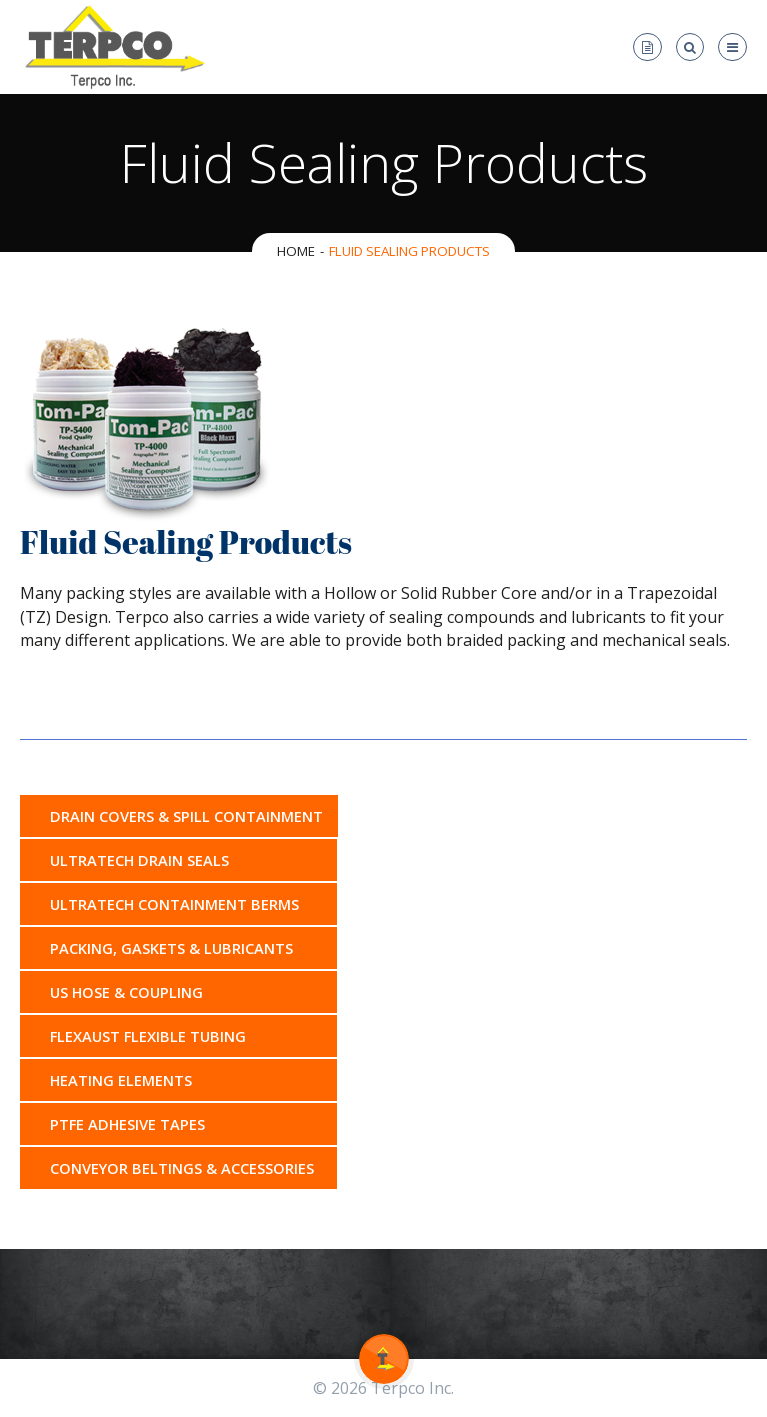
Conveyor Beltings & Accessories (182, 1168)
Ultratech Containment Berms (174, 904)
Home (296, 251)
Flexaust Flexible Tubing (148, 1036)
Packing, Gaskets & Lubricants (171, 948)
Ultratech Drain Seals (139, 860)
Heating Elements (121, 1080)
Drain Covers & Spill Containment (186, 816)
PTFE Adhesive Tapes (127, 1124)
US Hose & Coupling (126, 992)
